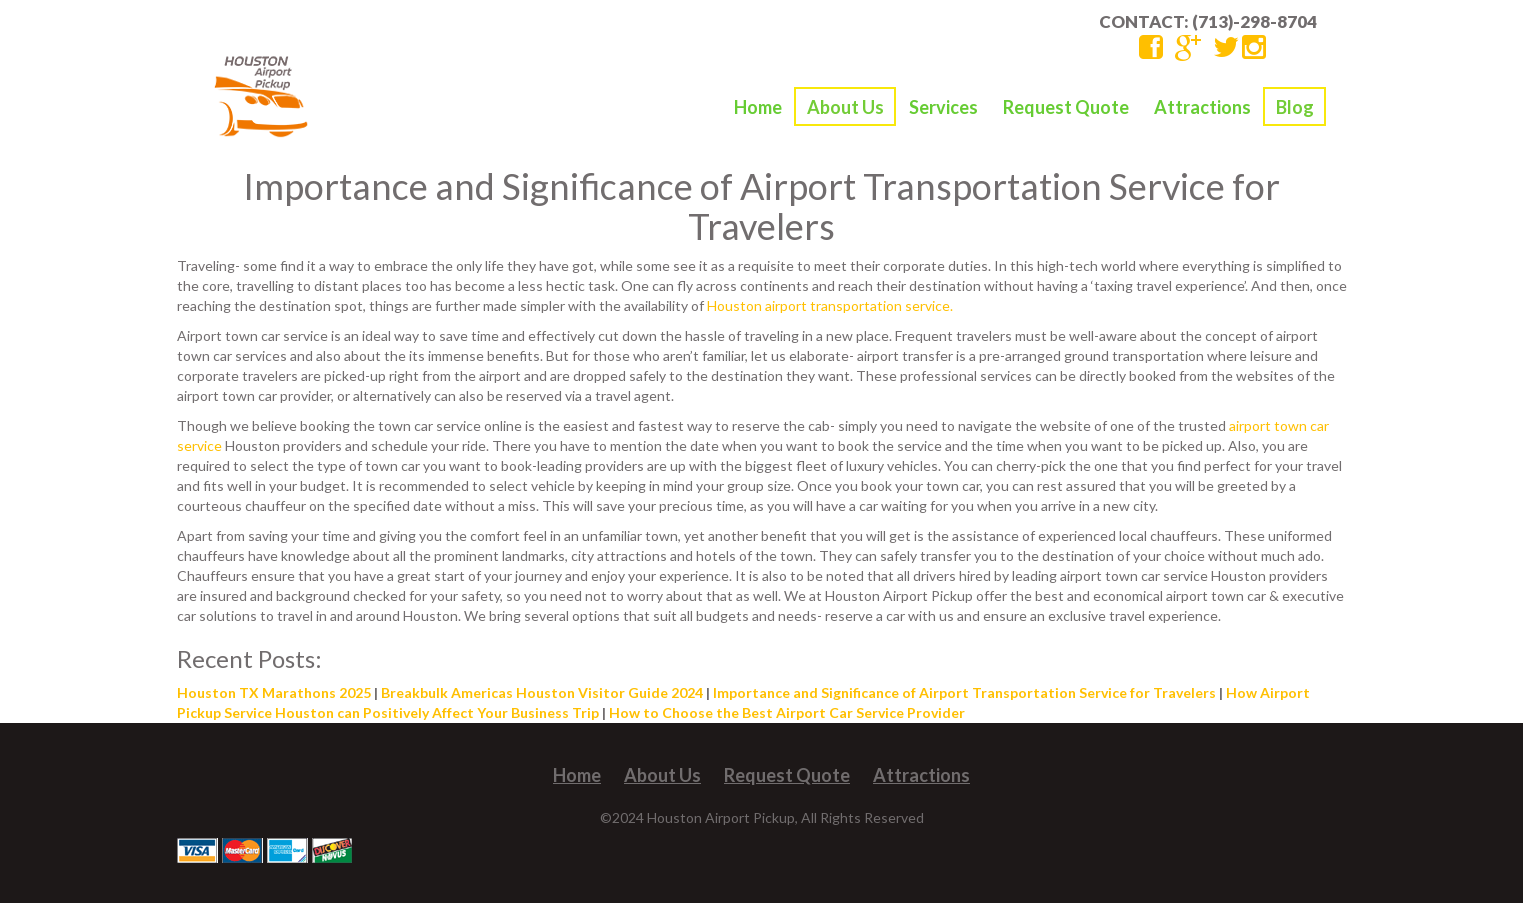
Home (758, 107)
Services (943, 107)
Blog (1295, 107)
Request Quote (1066, 107)
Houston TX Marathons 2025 (274, 692)
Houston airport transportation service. (830, 305)
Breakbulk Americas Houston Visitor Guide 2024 (542, 692)
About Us (845, 107)
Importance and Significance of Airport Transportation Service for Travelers (964, 692)
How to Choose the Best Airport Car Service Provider (787, 712)
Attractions (1202, 107)
